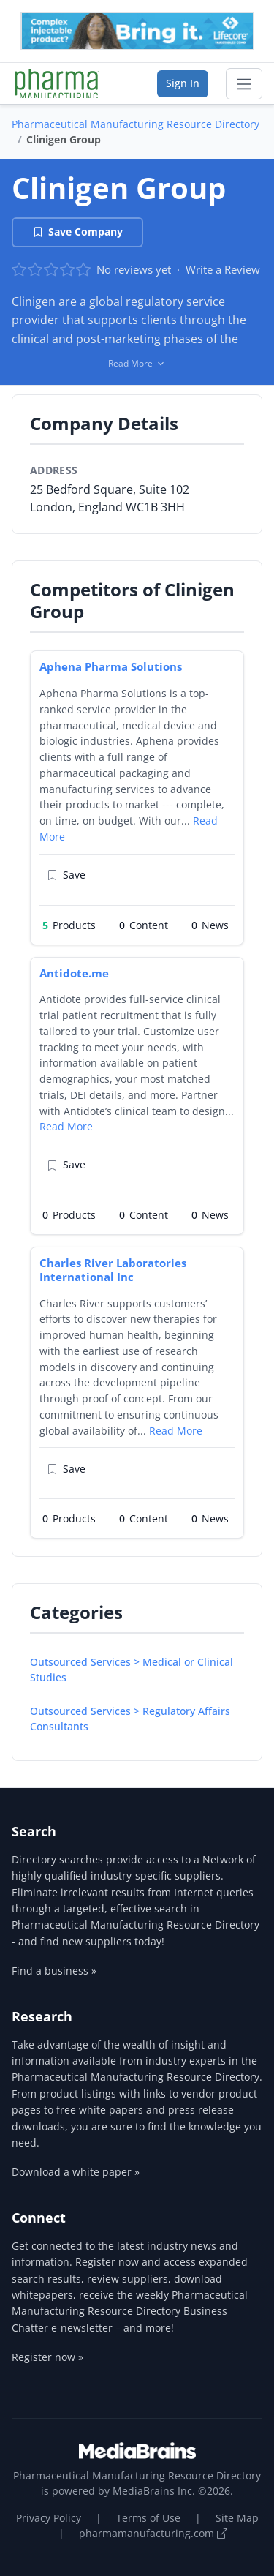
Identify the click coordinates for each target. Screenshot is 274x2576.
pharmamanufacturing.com (153, 2533)
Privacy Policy (48, 2518)
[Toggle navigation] (244, 84)
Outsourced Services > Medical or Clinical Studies (131, 1669)
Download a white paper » (76, 2172)
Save (66, 875)
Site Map (237, 2518)
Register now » (47, 2357)
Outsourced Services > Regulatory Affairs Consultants (130, 1718)
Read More (66, 1126)
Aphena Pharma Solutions (110, 666)
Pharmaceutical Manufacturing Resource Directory (135, 124)
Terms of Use (148, 2518)
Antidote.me (74, 973)
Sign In (182, 83)
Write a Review (223, 269)
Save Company (77, 232)
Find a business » (54, 1971)
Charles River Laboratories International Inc (112, 1269)
